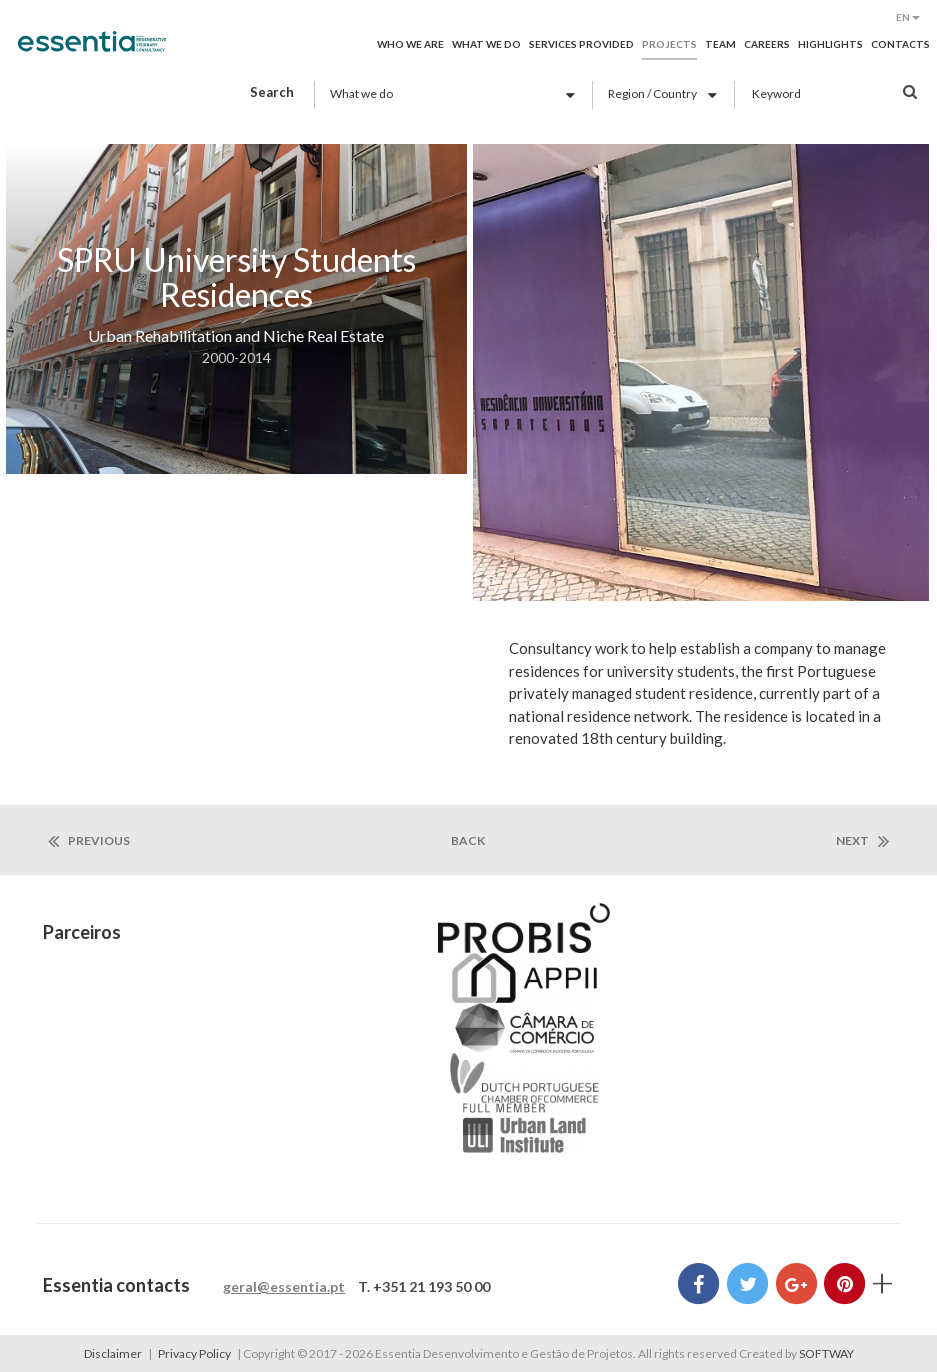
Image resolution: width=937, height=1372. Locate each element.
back (468, 840)
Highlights (830, 44)
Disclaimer (113, 1353)
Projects (669, 44)
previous (89, 841)
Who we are (410, 44)
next (862, 841)
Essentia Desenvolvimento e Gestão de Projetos (92, 52)
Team (720, 44)
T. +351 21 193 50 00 (424, 1286)
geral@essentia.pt (284, 1286)
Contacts (900, 44)
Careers (767, 44)
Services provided (581, 44)
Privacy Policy (194, 1353)
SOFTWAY (826, 1353)
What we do (486, 44)
